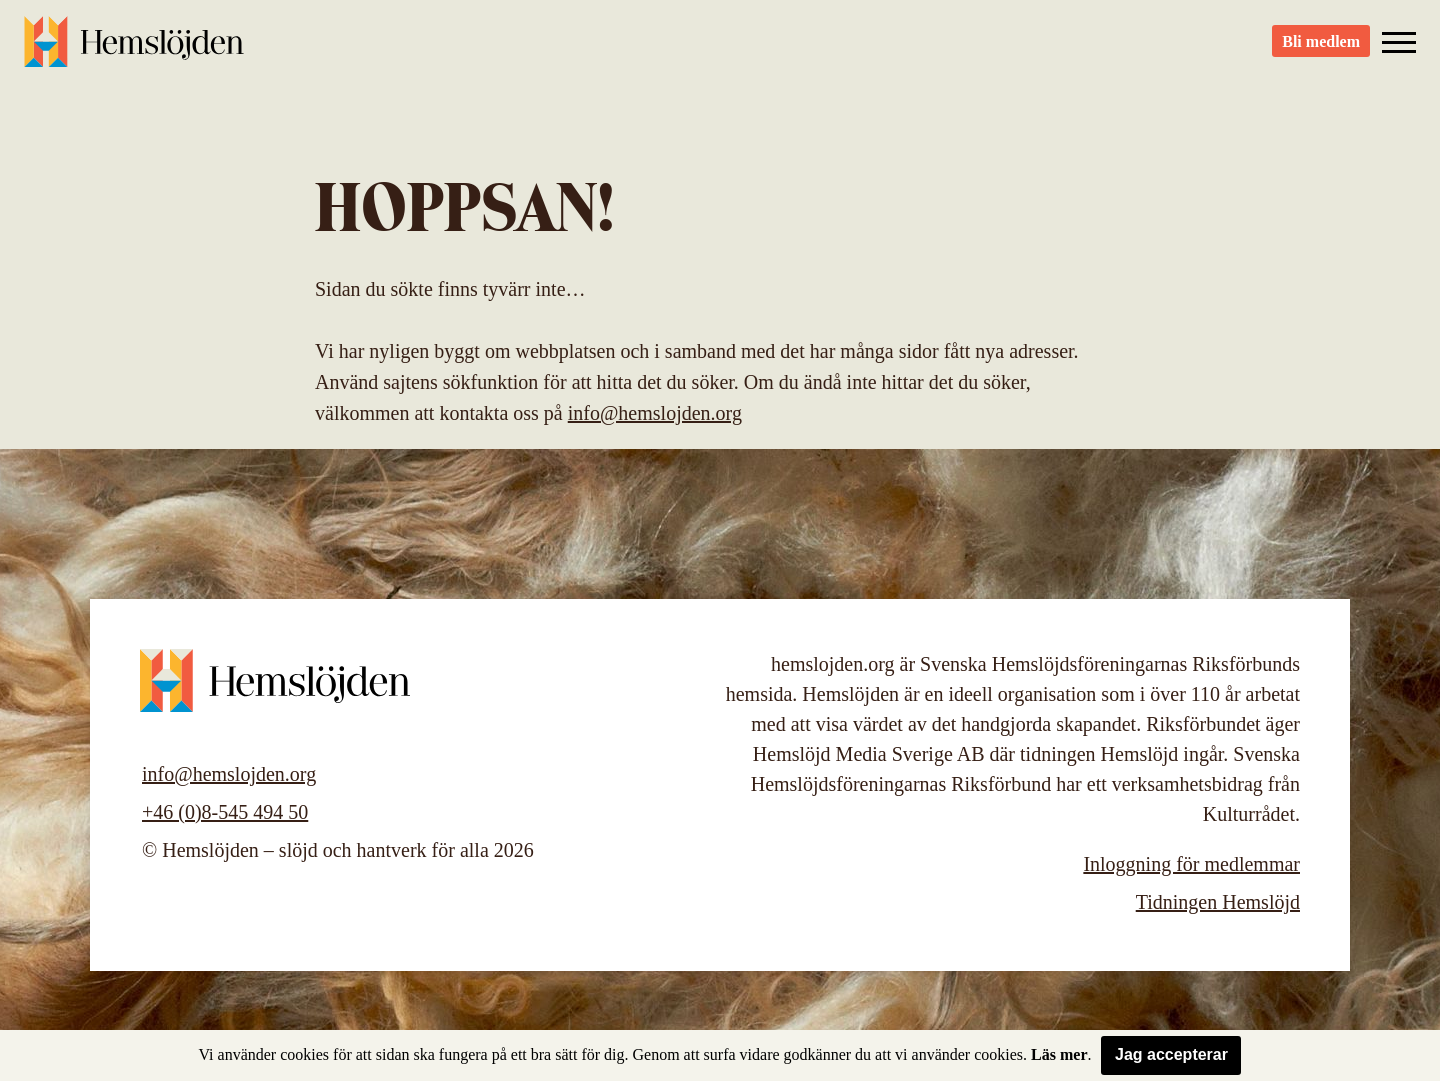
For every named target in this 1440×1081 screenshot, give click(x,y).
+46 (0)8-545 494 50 (225, 812)
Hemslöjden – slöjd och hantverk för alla (134, 50)
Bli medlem (1321, 50)
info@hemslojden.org (655, 413)
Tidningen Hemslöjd (1218, 902)
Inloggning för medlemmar (1191, 864)
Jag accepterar (1171, 1054)
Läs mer (1059, 1054)
